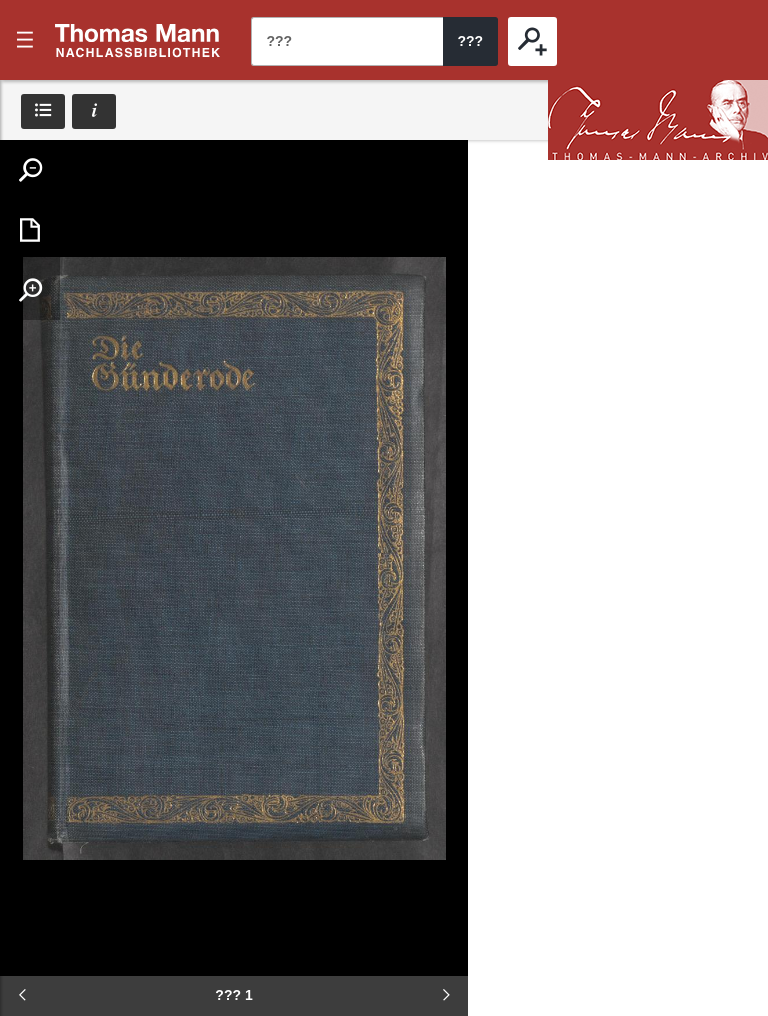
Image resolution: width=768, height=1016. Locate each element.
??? (138, 40)
